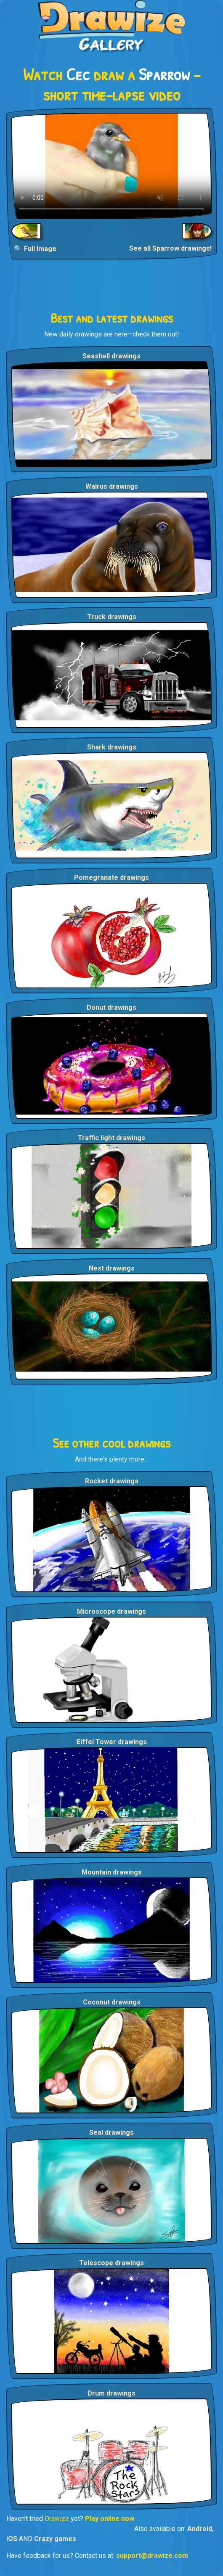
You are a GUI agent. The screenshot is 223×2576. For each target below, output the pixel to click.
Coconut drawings (112, 2002)
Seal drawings (111, 2133)
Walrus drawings (111, 486)
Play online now (109, 2519)
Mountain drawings (112, 1872)
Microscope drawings (111, 1611)
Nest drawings (112, 1268)
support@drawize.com (152, 2556)
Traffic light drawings (111, 1138)
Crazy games (55, 2539)
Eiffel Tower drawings (112, 1742)
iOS (11, 2539)
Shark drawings (111, 747)
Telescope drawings (111, 2263)
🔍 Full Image (35, 249)
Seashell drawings (111, 356)
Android (199, 2529)
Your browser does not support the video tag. (111, 166)
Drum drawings (111, 2393)
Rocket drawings (111, 1481)
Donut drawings (111, 1007)
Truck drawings (111, 617)
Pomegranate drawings (111, 878)
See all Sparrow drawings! (170, 248)
